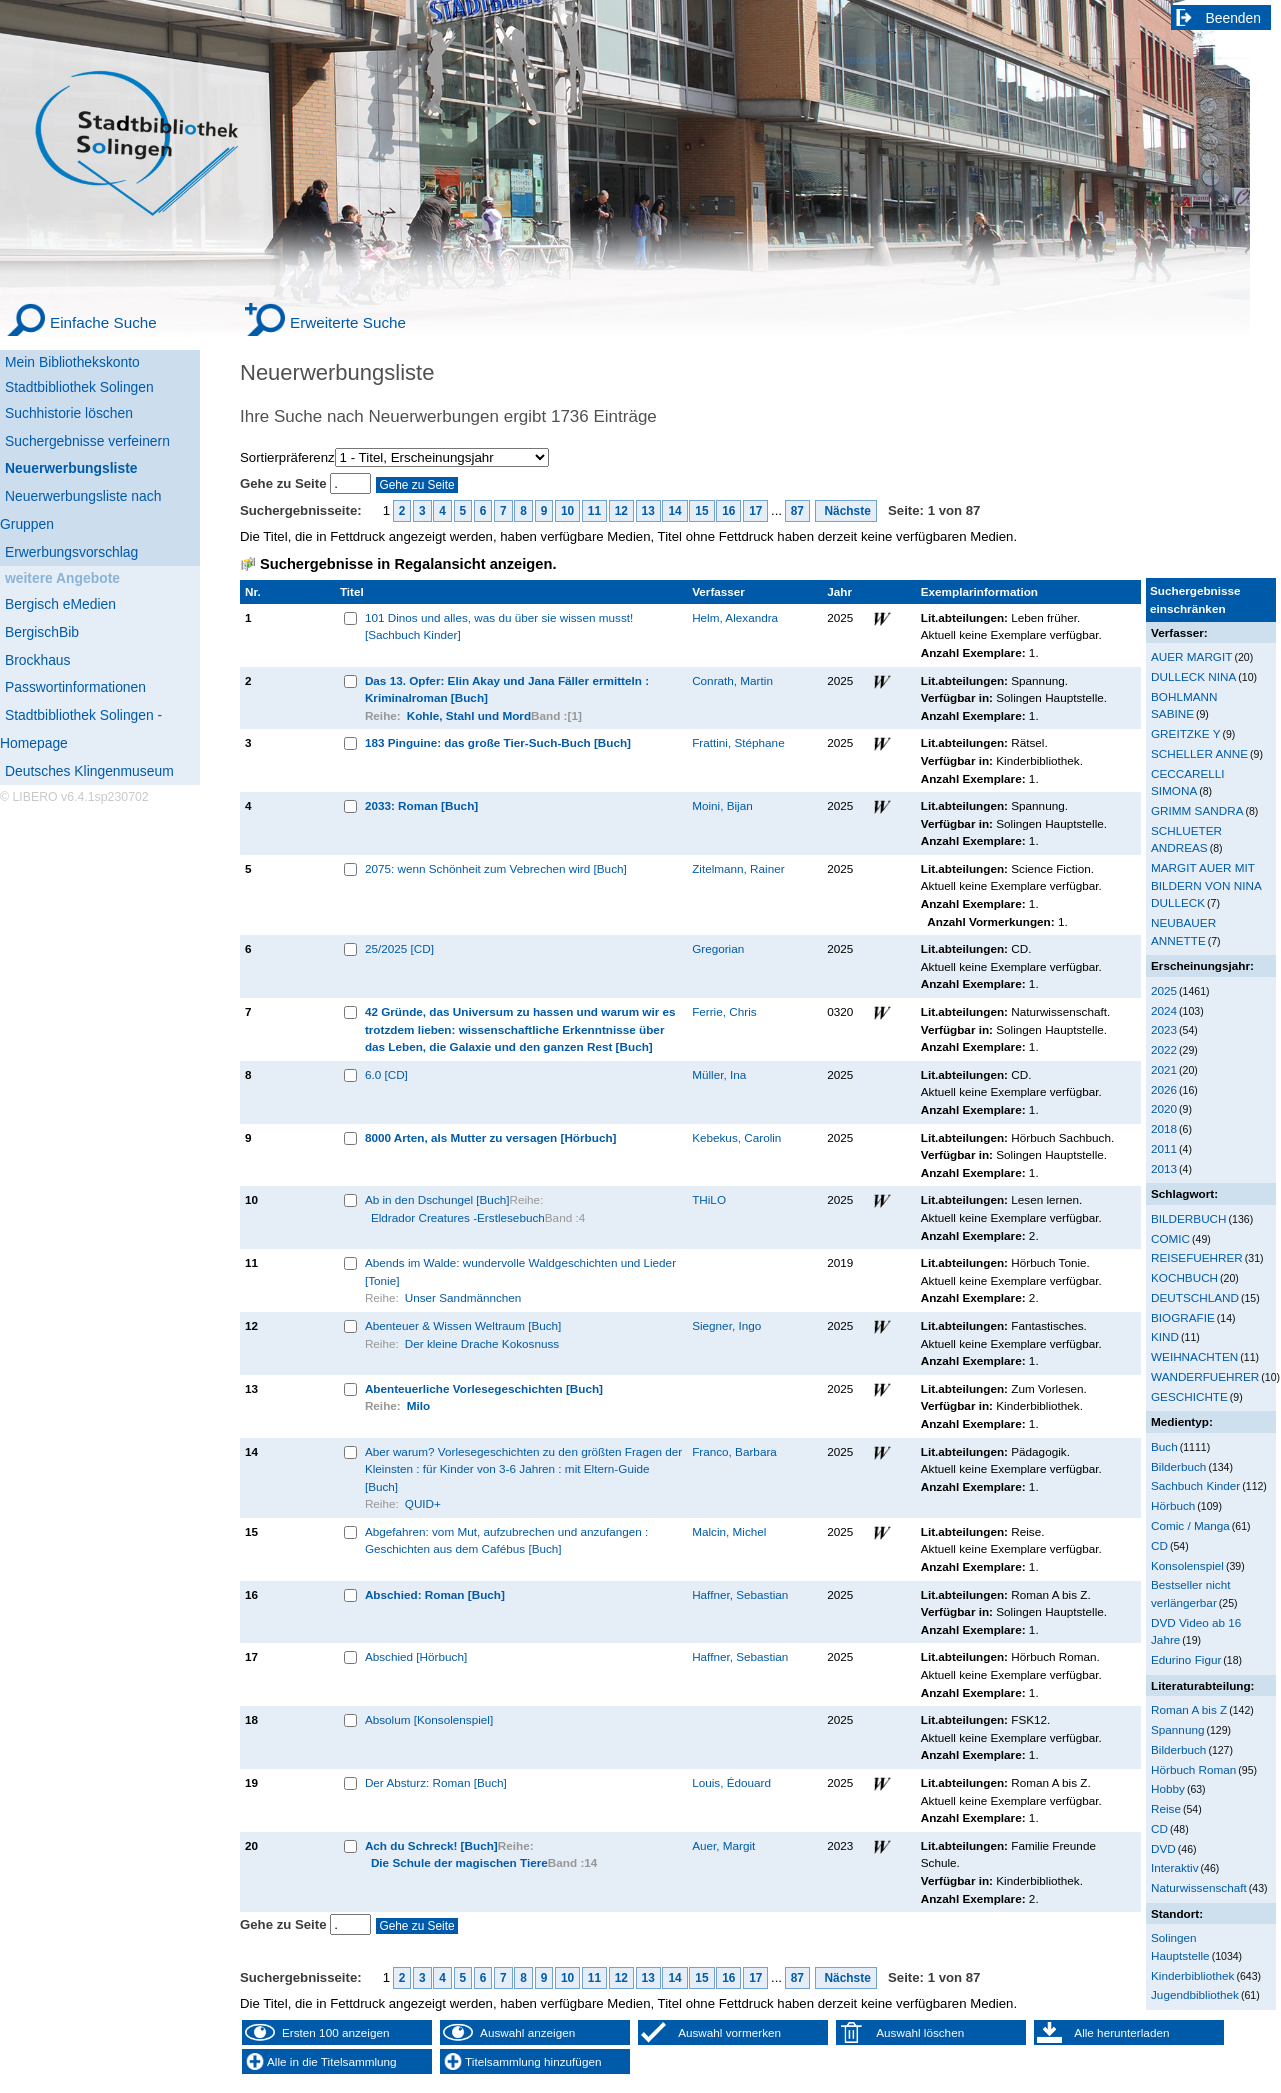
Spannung (1177, 1729)
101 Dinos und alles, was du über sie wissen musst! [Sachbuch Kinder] (499, 626)
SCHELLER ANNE (1199, 753)
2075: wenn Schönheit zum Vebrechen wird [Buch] (496, 868)
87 (797, 511)
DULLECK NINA (1193, 676)
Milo (418, 1405)
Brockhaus (37, 660)
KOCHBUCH (1184, 1277)
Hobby (1168, 1788)
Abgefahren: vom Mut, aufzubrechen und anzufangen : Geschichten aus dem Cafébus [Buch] (506, 1540)
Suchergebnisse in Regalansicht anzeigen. (408, 564)
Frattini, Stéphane (738, 742)
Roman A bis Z (1189, 1709)
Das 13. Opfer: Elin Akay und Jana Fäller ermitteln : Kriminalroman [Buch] (507, 689)
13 (648, 511)
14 (674, 511)
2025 (1164, 990)
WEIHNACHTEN (1194, 1356)
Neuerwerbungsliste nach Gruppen (80, 510)
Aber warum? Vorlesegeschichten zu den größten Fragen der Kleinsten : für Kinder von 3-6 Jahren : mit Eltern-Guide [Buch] (523, 1469)
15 (701, 511)
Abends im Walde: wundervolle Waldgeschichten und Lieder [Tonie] (520, 1271)
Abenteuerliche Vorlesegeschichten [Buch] (484, 1388)
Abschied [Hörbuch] (416, 1656)
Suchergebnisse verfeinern (87, 441)
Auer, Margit (723, 1845)
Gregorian (718, 948)
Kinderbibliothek (1192, 1975)
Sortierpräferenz (287, 457)
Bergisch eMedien (60, 604)
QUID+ (423, 1503)
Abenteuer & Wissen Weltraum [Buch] (463, 1325)
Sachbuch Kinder (1195, 1485)
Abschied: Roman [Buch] (435, 1594)
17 (755, 511)
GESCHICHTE (1189, 1396)
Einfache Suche (103, 322)
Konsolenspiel (1187, 1565)
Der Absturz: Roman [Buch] (436, 1782)
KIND (1165, 1336)
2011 (1164, 1148)
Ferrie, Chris (724, 1011)
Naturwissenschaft (1199, 1887)
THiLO (709, 1199)
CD (1159, 1545)
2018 (1164, 1128)
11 (594, 511)
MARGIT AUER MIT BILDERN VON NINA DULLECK (1206, 885)
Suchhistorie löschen (69, 413)
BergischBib (42, 632)
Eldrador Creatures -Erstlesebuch (458, 1217)
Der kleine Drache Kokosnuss (482, 1343)
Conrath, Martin (732, 680)
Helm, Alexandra (735, 617)
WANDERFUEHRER (1205, 1376)
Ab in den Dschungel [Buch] (437, 1199)
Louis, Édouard (731, 1782)
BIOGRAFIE (1183, 1317)
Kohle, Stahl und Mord (469, 715)
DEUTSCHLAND (1195, 1297)
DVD (1163, 1848)
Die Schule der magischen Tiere (459, 1862)
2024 (1164, 1010)
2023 (1164, 1029)
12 (621, 511)
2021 (1164, 1069)
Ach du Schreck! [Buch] (431, 1845)
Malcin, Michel (729, 1531)
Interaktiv (1175, 1867)
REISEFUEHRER (1197, 1257)
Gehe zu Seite (285, 483)
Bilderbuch (1178, 1466)
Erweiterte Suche (348, 322)
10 (567, 511)
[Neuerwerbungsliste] (100, 465)
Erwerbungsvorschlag (71, 552)
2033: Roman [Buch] (421, 805)
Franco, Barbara (734, 1451)
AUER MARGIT (1191, 656)
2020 (1164, 1108)
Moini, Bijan (722, 805)
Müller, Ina (719, 1074)
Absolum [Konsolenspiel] (429, 1719)
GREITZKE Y (1185, 733)
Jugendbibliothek (1195, 1994)
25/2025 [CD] (399, 948)
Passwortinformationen (75, 687)
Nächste (846, 511)
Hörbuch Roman (1193, 1769)
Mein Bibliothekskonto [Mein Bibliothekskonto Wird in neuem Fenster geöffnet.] (72, 362)
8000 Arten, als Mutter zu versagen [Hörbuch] (491, 1137)
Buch (1164, 1446)
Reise (1166, 1808)
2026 (1164, 1089)
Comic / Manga (1190, 1525)
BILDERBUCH (1189, 1218)
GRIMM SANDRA (1197, 810)
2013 (1164, 1168)
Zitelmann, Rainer (738, 868)
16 (728, 511)
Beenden (1234, 18)
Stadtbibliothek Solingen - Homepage (81, 729)
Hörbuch (1173, 1505)
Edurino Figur (1186, 1659)
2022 (1164, 1049)
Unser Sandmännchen (463, 1297)
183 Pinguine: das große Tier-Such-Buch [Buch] (498, 742)
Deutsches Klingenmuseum (89, 771)
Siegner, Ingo (726, 1325)
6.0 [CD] (386, 1074)
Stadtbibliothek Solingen (79, 387)
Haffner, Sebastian (740, 1594)
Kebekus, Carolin (736, 1137)
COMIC (1170, 1238)
